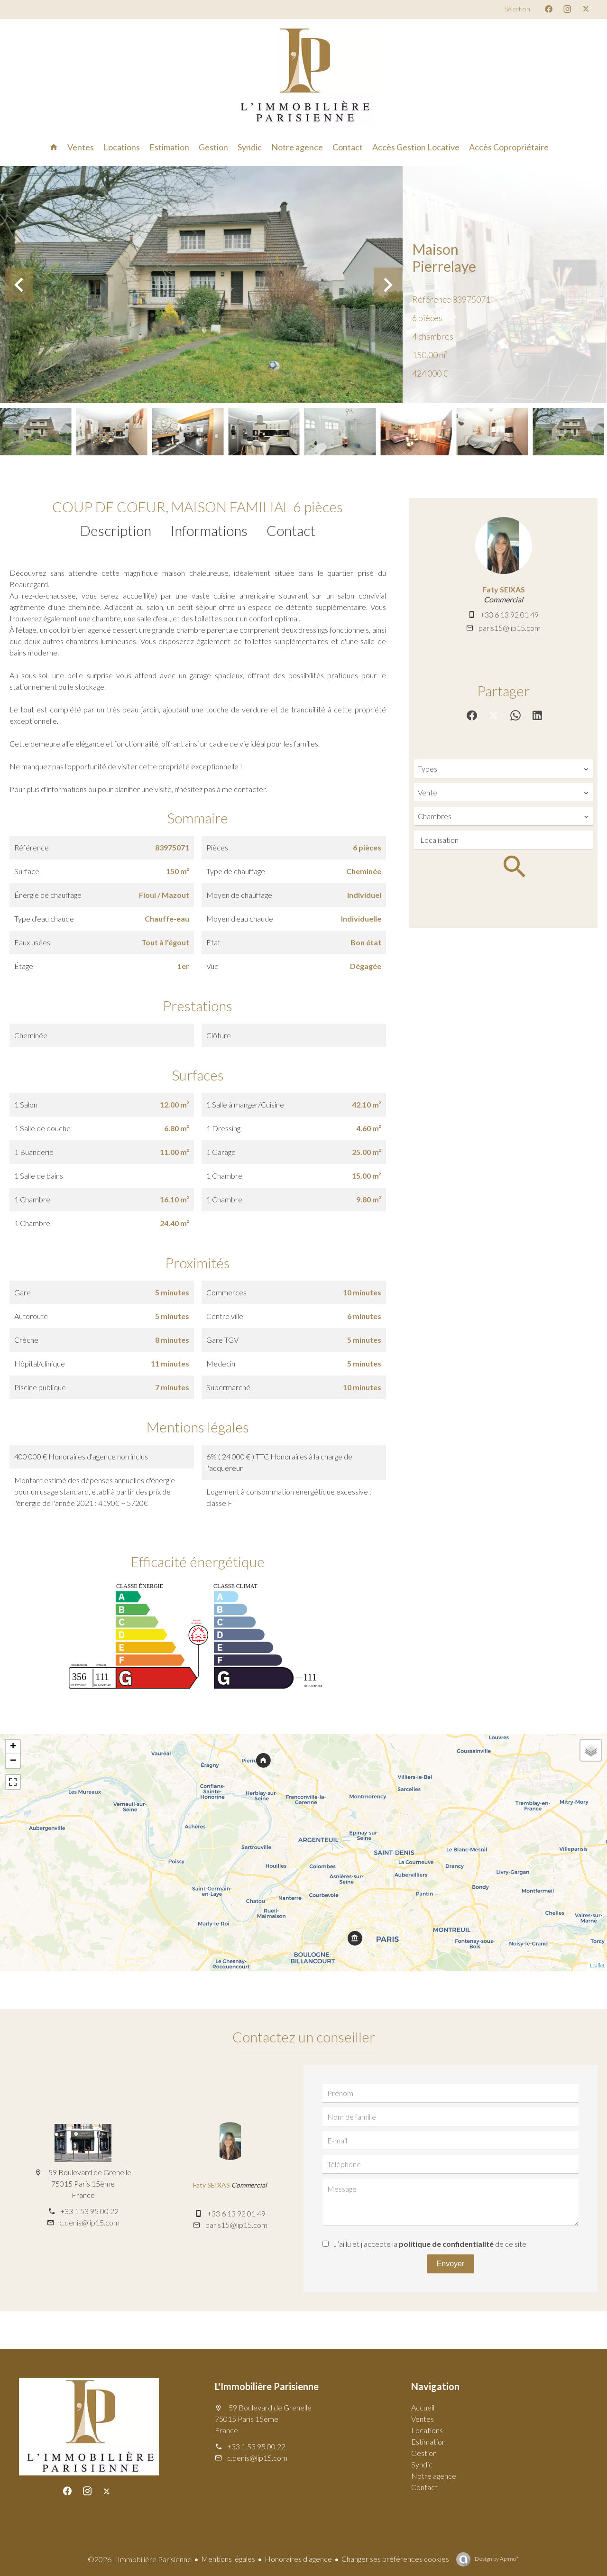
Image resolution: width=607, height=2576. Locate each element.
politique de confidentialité (446, 2243)
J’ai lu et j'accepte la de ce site (429, 2243)
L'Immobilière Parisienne (267, 2386)
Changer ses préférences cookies (395, 2558)
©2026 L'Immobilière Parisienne (140, 2559)
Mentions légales (228, 2558)
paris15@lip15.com (509, 627)
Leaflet (597, 1965)
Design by (497, 2558)
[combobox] (503, 768)
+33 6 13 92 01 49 (509, 614)
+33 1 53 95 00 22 (89, 2211)
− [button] (13, 1761)
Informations (209, 530)
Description (115, 530)
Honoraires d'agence (298, 2558)
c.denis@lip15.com (89, 2222)
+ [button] (13, 1747)
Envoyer (451, 2264)
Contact (291, 530)
